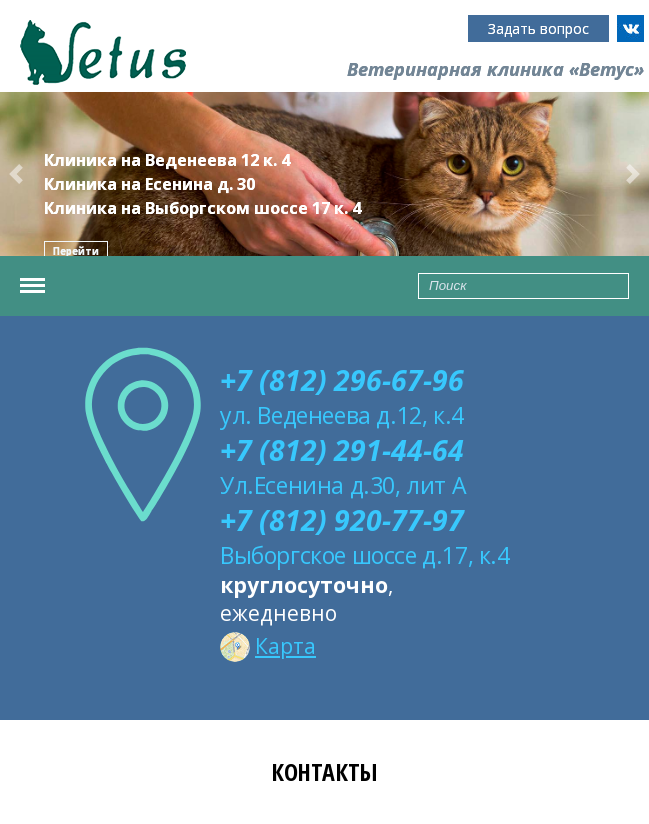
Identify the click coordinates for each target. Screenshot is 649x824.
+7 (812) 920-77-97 (342, 520)
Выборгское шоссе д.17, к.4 (365, 555)
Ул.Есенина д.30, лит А (343, 485)
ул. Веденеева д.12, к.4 (342, 415)
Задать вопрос (538, 28)
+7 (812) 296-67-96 (342, 380)
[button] (16, 174)
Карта (268, 646)
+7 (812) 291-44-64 (342, 450)
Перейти (76, 251)
